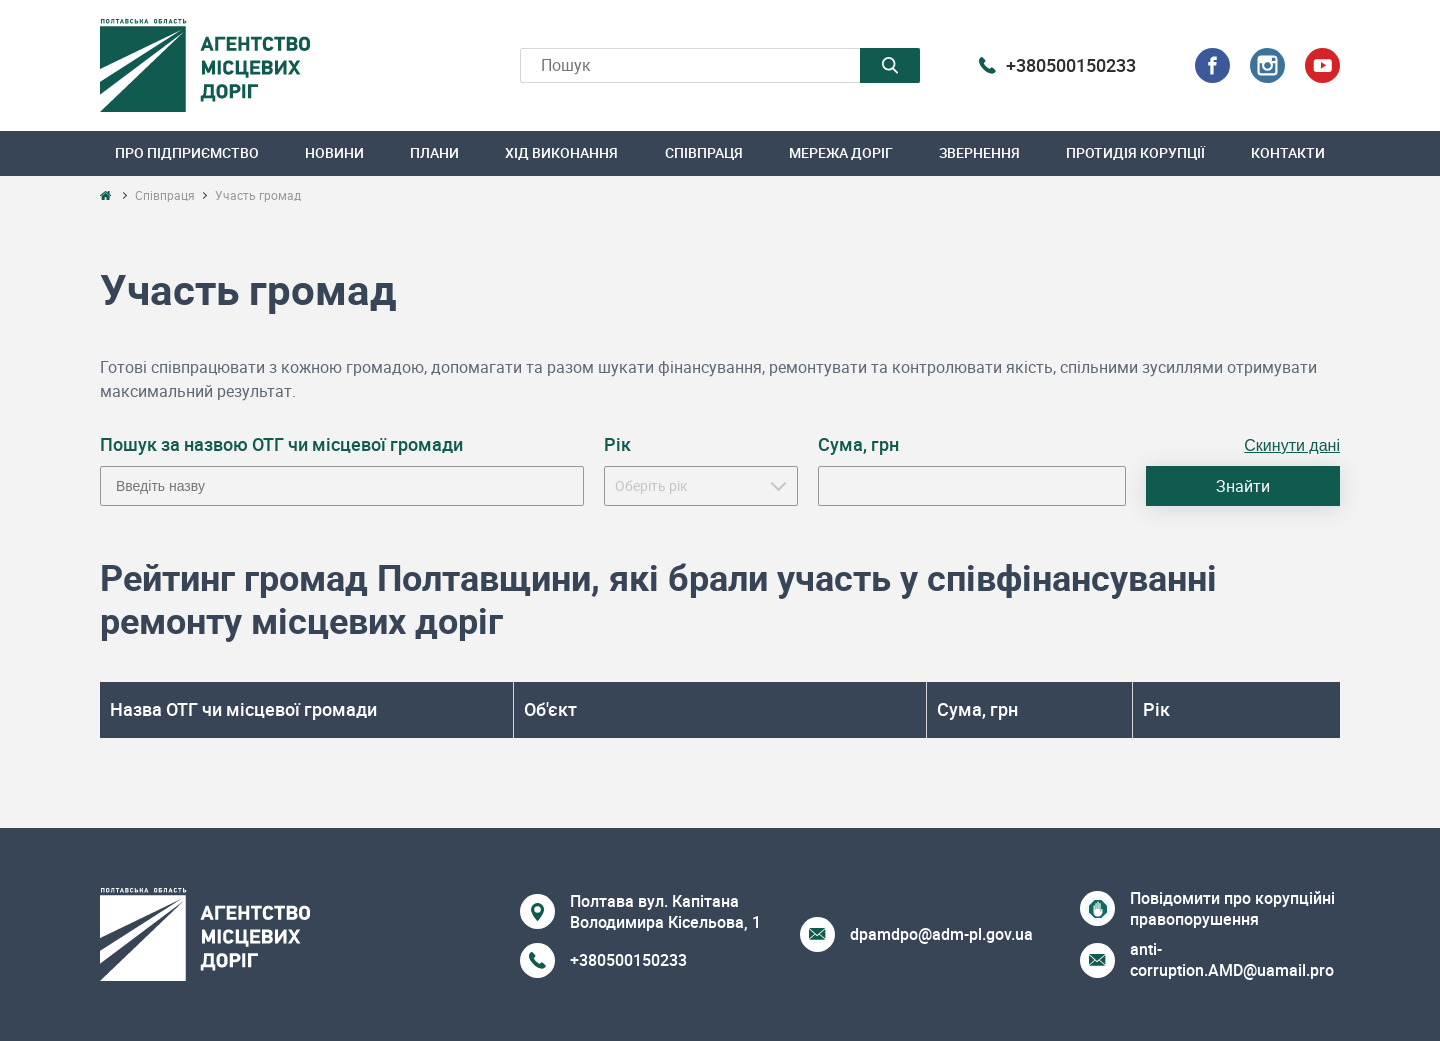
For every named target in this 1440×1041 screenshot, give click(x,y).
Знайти (1243, 486)
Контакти (1288, 152)
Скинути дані (1292, 445)
